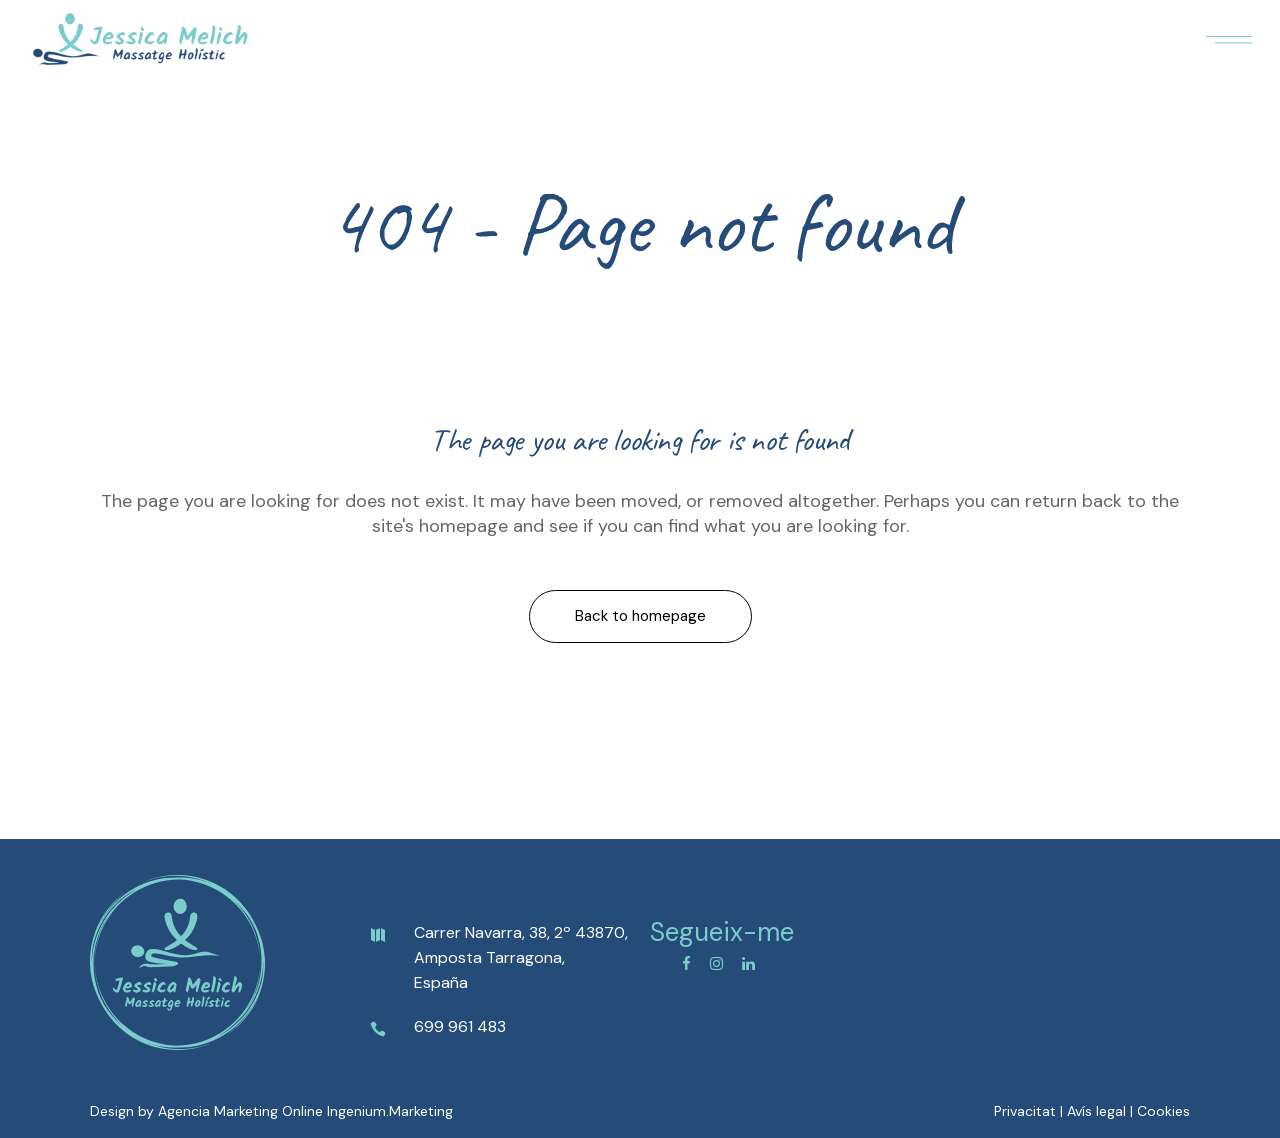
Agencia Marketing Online (240, 1111)
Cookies (1163, 1111)
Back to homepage (640, 616)
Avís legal (1096, 1111)
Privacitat (1025, 1111)
